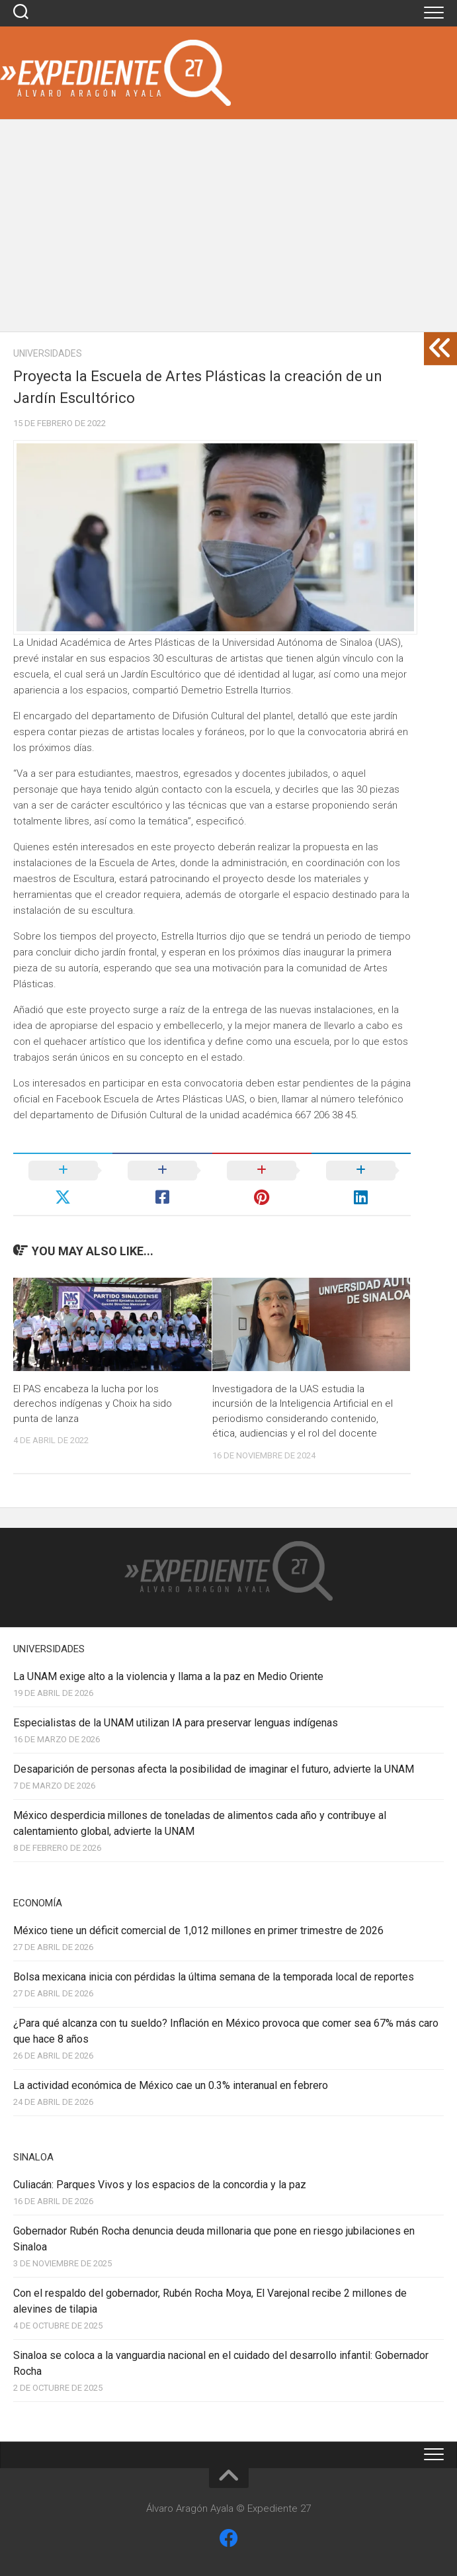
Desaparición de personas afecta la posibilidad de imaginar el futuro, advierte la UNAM (213, 1769)
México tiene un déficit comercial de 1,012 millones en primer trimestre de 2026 (198, 1930)
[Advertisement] (228, 232)
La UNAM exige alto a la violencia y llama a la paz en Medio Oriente (168, 1676)
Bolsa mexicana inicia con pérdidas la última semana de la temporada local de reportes (213, 1977)
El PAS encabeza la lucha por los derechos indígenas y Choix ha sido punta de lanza (92, 1404)
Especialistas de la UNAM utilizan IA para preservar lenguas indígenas (175, 1722)
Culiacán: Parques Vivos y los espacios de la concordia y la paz (159, 2184)
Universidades (47, 353)
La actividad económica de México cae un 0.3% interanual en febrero (170, 2085)
